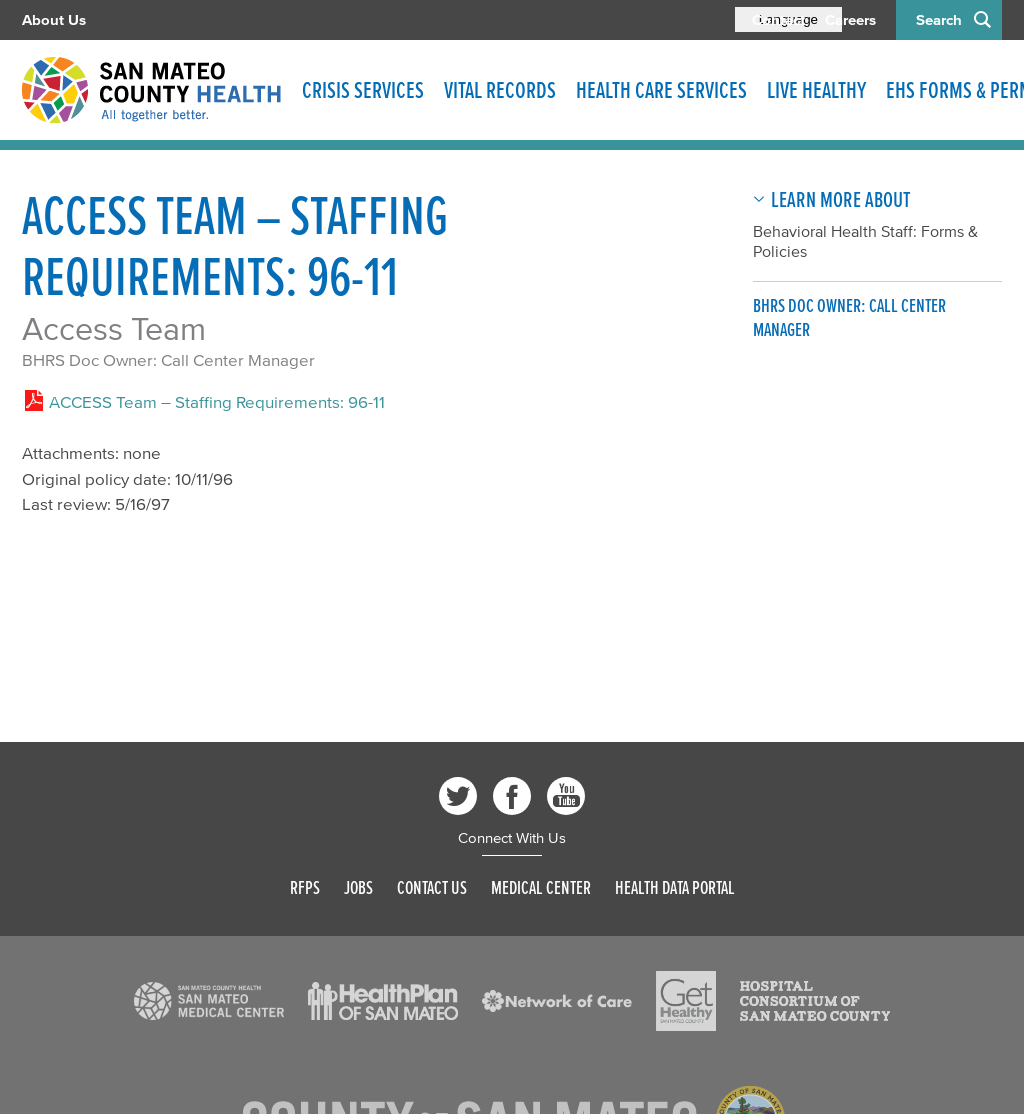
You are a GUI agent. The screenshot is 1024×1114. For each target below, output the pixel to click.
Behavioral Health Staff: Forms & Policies (865, 241)
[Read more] (209, 1001)
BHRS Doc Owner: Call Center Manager (168, 359)
